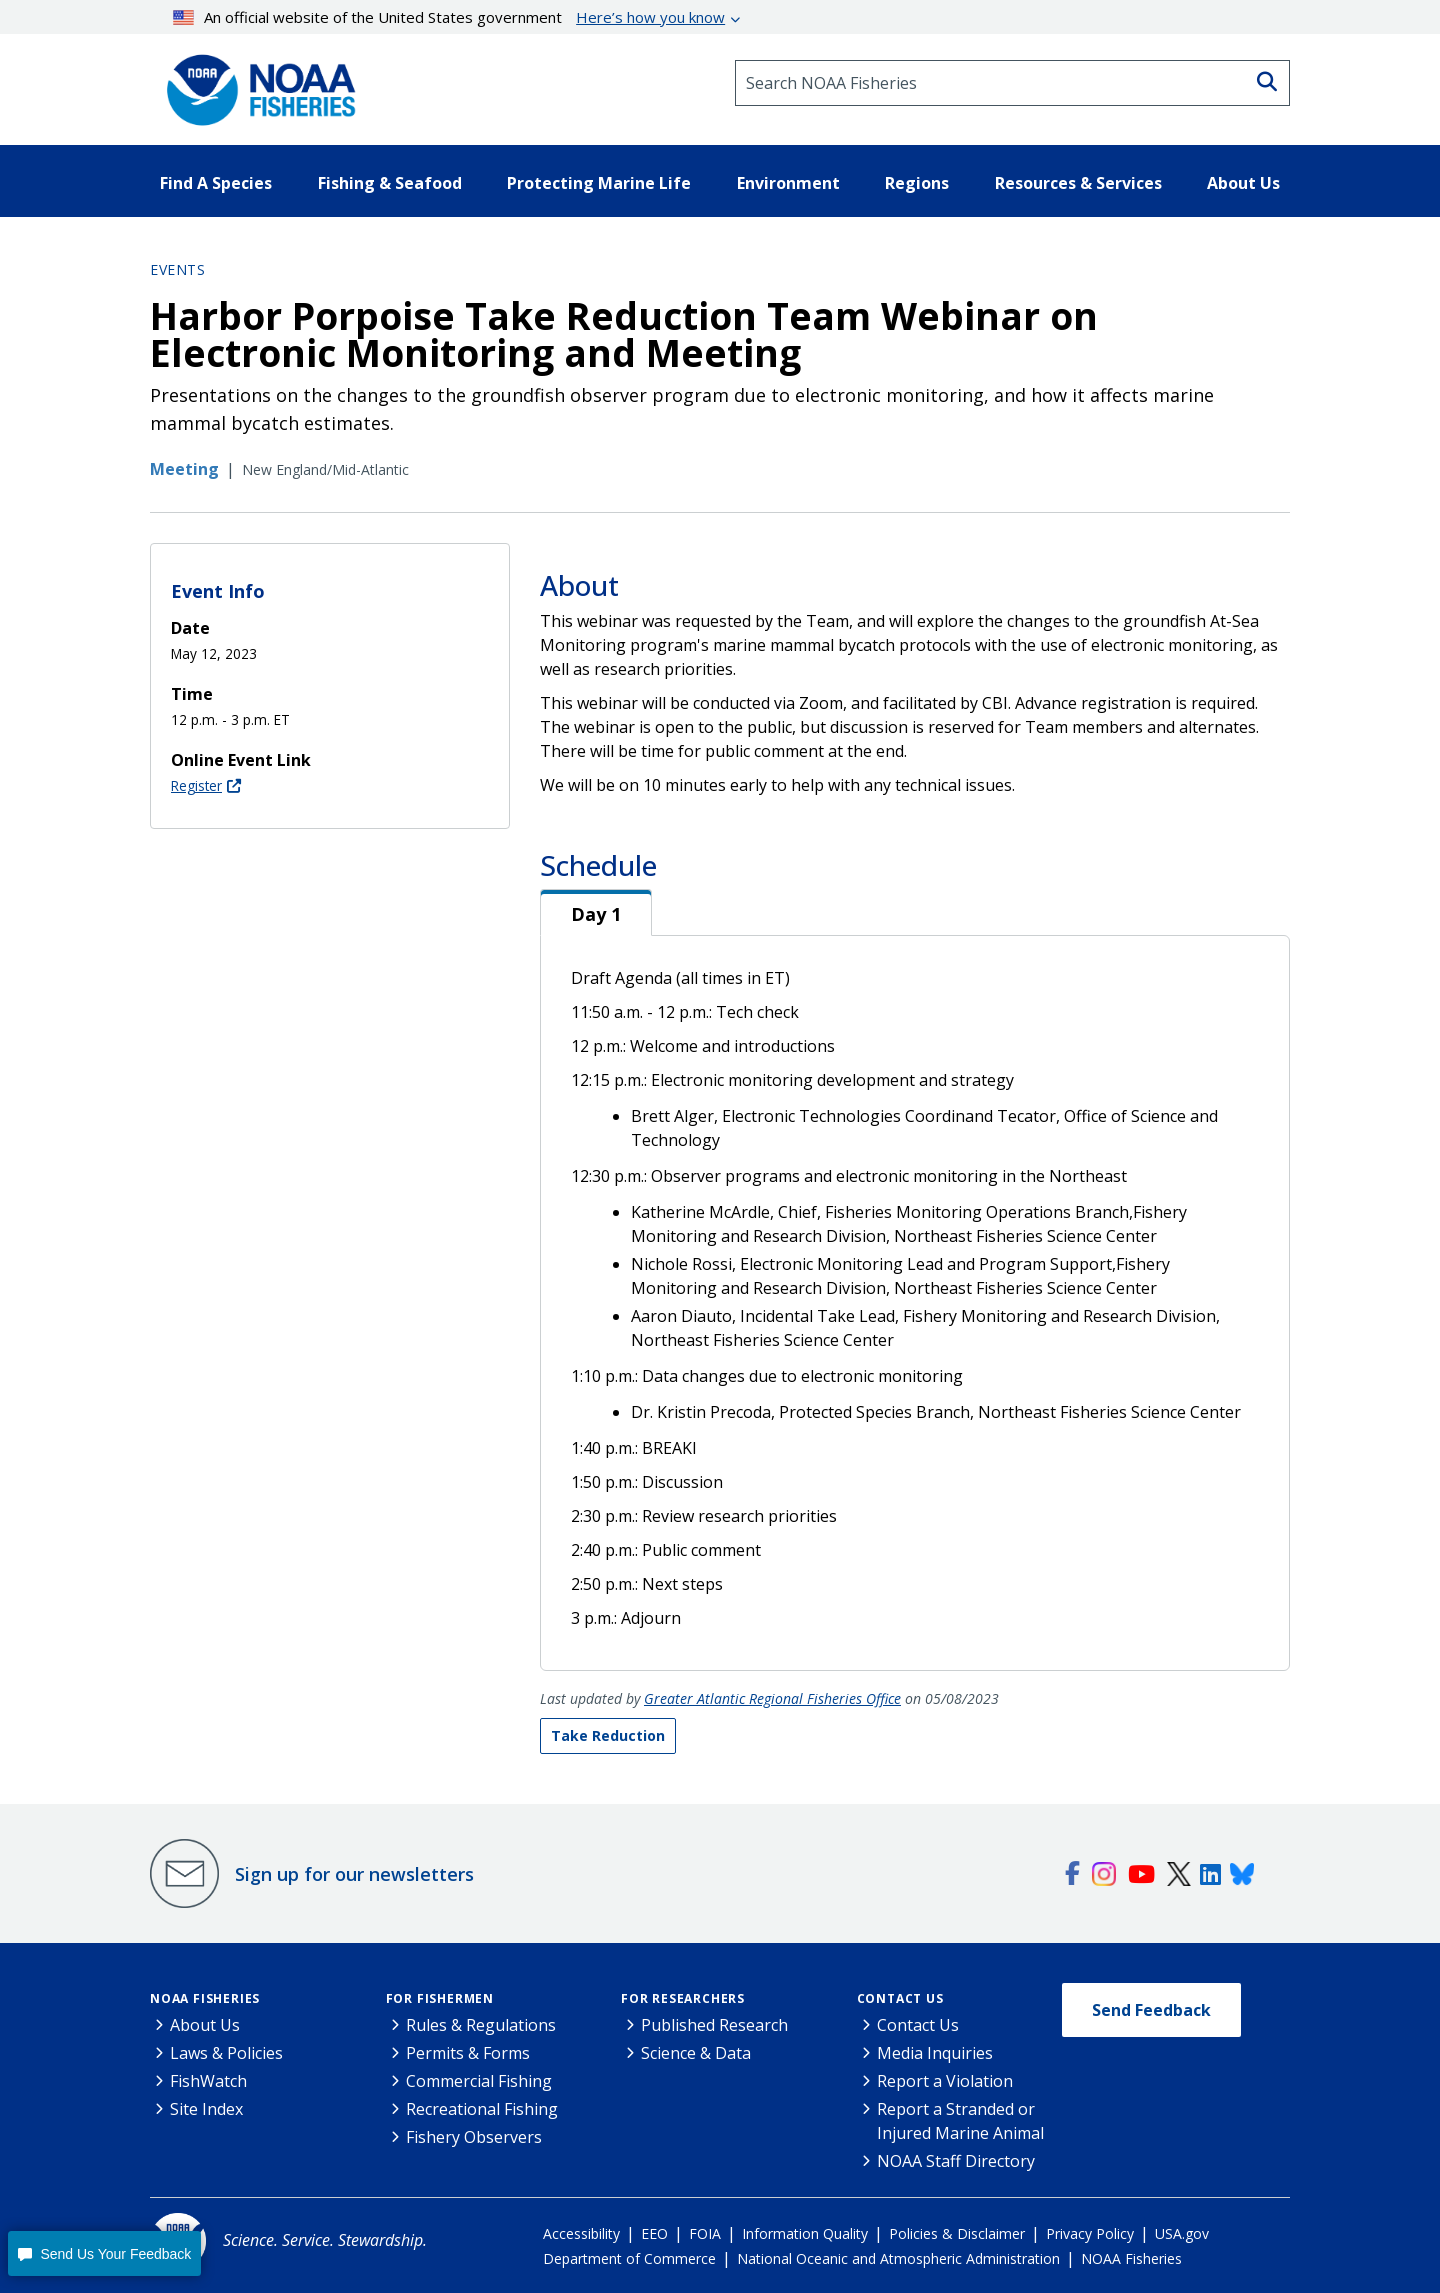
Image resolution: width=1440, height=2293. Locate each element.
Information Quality (805, 2233)
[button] (104, 2253)
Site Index (206, 2109)
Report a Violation (945, 2081)
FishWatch (208, 2081)
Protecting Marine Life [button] (599, 183)
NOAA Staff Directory (956, 2161)
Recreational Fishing (482, 2109)
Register (196, 785)
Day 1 (596, 914)
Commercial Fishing (479, 2081)
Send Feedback (1151, 2010)
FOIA (705, 2233)
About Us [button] (1243, 183)
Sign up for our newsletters (354, 1874)
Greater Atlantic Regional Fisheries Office (772, 1698)
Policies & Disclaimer (957, 2233)
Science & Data (696, 2053)
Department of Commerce (629, 2258)
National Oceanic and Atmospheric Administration (898, 2258)
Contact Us (900, 1998)
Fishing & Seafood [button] (390, 183)
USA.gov (1182, 2233)
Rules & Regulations (481, 2025)
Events (177, 269)
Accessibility (581, 2233)
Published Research (714, 2025)
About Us (205, 2025)
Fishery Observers (474, 2137)
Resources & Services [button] (1078, 183)
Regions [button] (917, 183)
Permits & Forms (468, 2053)
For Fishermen (440, 1998)
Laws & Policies (226, 2053)
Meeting (184, 469)
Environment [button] (788, 183)
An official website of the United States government (449, 17)
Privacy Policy (1090, 2233)
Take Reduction (608, 1735)
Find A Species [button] (216, 183)
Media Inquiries (935, 2053)
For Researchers (683, 1998)
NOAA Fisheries (205, 1998)
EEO (654, 2233)
